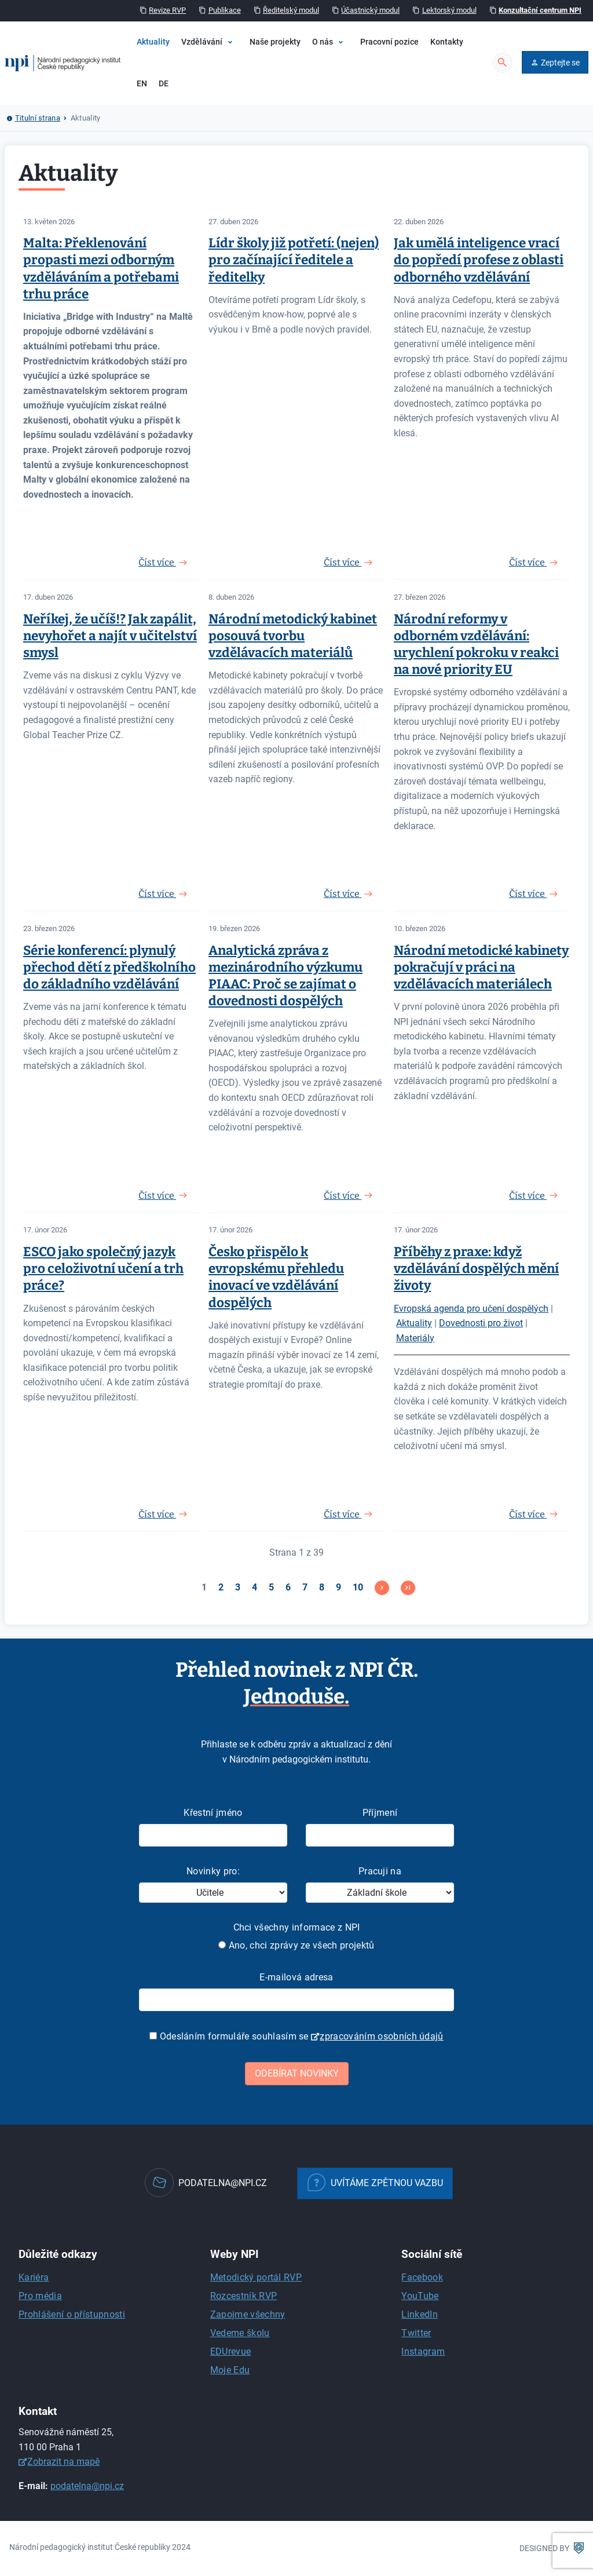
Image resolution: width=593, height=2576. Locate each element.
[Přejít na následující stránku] (382, 1588)
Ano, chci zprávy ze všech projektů (296, 1945)
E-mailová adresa (296, 1977)
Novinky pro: (213, 1871)
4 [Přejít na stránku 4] (254, 1587)
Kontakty (446, 42)
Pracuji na (379, 1871)
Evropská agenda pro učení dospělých (471, 1308)
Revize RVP (167, 10)
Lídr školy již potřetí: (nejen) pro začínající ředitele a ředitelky (293, 259)
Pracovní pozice (389, 42)
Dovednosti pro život (481, 1323)
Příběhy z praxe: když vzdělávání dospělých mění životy (476, 1268)
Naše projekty (275, 42)
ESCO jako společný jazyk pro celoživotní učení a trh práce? (103, 1268)
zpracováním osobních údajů (381, 2036)
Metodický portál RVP (256, 2277)
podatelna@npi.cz (87, 2485)
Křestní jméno (213, 1812)
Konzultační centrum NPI (540, 10)
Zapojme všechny (247, 2314)
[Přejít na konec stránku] (408, 1588)
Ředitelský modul (291, 10)
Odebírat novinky (297, 2073)
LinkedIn (419, 2314)
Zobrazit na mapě (63, 2461)
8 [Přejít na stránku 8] (321, 1587)
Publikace (224, 10)
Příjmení (380, 1812)
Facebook (422, 2277)
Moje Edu (230, 2370)
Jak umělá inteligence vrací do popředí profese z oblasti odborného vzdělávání (478, 259)
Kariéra (34, 2277)
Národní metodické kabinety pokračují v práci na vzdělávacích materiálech (481, 967)
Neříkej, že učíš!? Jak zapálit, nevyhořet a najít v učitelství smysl (110, 636)
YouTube (419, 2295)
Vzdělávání (201, 42)
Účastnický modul (370, 10)
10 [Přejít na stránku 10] (358, 1587)
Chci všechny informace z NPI (296, 1927)
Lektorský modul (449, 10)
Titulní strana (37, 118)
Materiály (415, 1338)
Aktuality (153, 42)
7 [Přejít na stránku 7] (305, 1587)
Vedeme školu (240, 2332)
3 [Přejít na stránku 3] (237, 1587)
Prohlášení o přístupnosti (72, 2314)
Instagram (423, 2351)
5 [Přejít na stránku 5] (271, 1587)
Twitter (416, 2332)
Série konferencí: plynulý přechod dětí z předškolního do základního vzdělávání (109, 967)
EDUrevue (230, 2351)
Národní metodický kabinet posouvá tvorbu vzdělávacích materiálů (292, 636)
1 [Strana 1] (204, 1587)
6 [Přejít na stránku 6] (288, 1587)
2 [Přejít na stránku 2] (221, 1587)
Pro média (40, 2295)
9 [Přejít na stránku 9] (338, 1587)
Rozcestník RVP (243, 2295)
